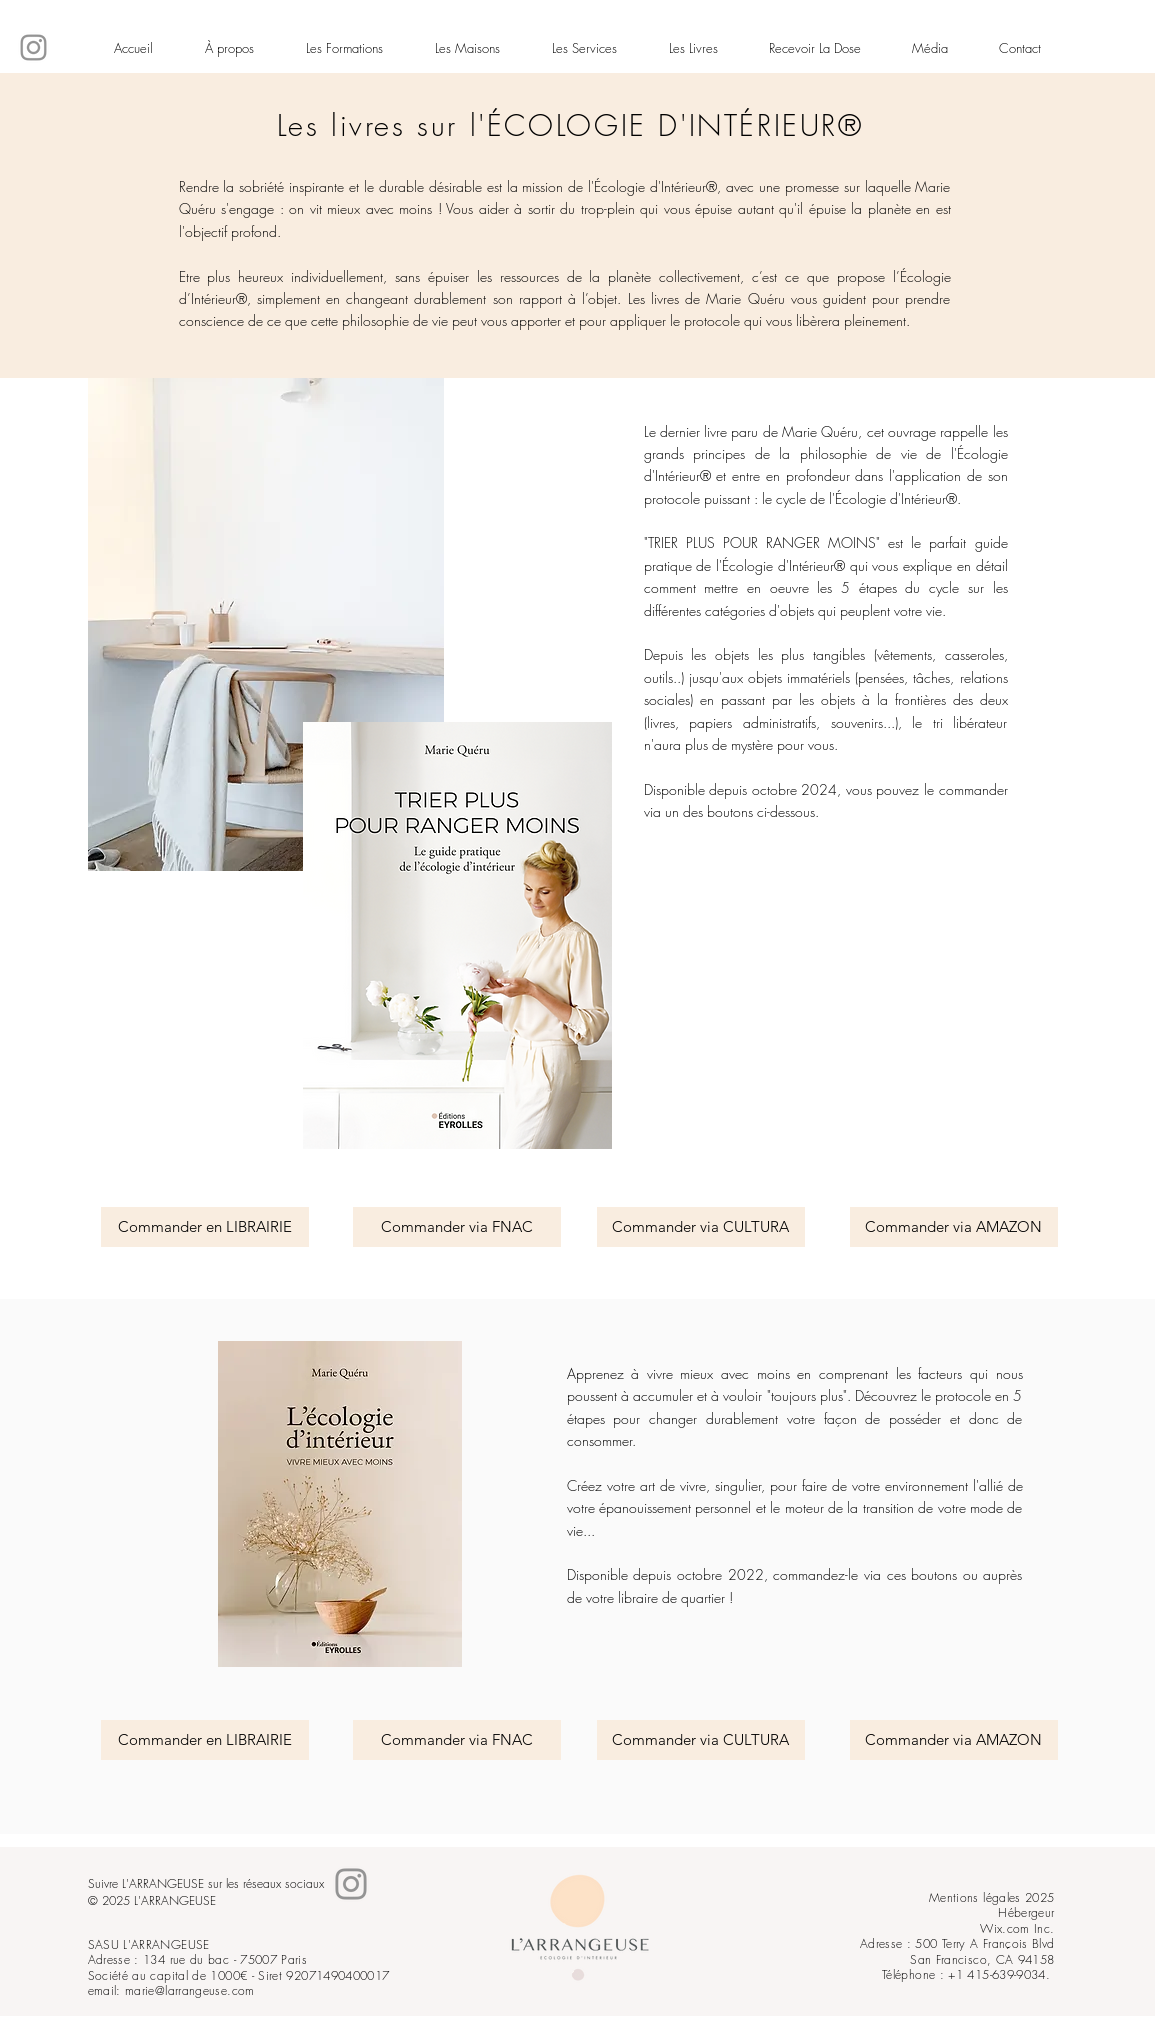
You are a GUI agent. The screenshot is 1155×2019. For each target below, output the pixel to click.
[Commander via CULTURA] (701, 1227)
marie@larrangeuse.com (190, 1990)
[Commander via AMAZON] (954, 1227)
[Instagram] (33, 47)
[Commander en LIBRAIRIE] (205, 1227)
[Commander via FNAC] (457, 1227)
